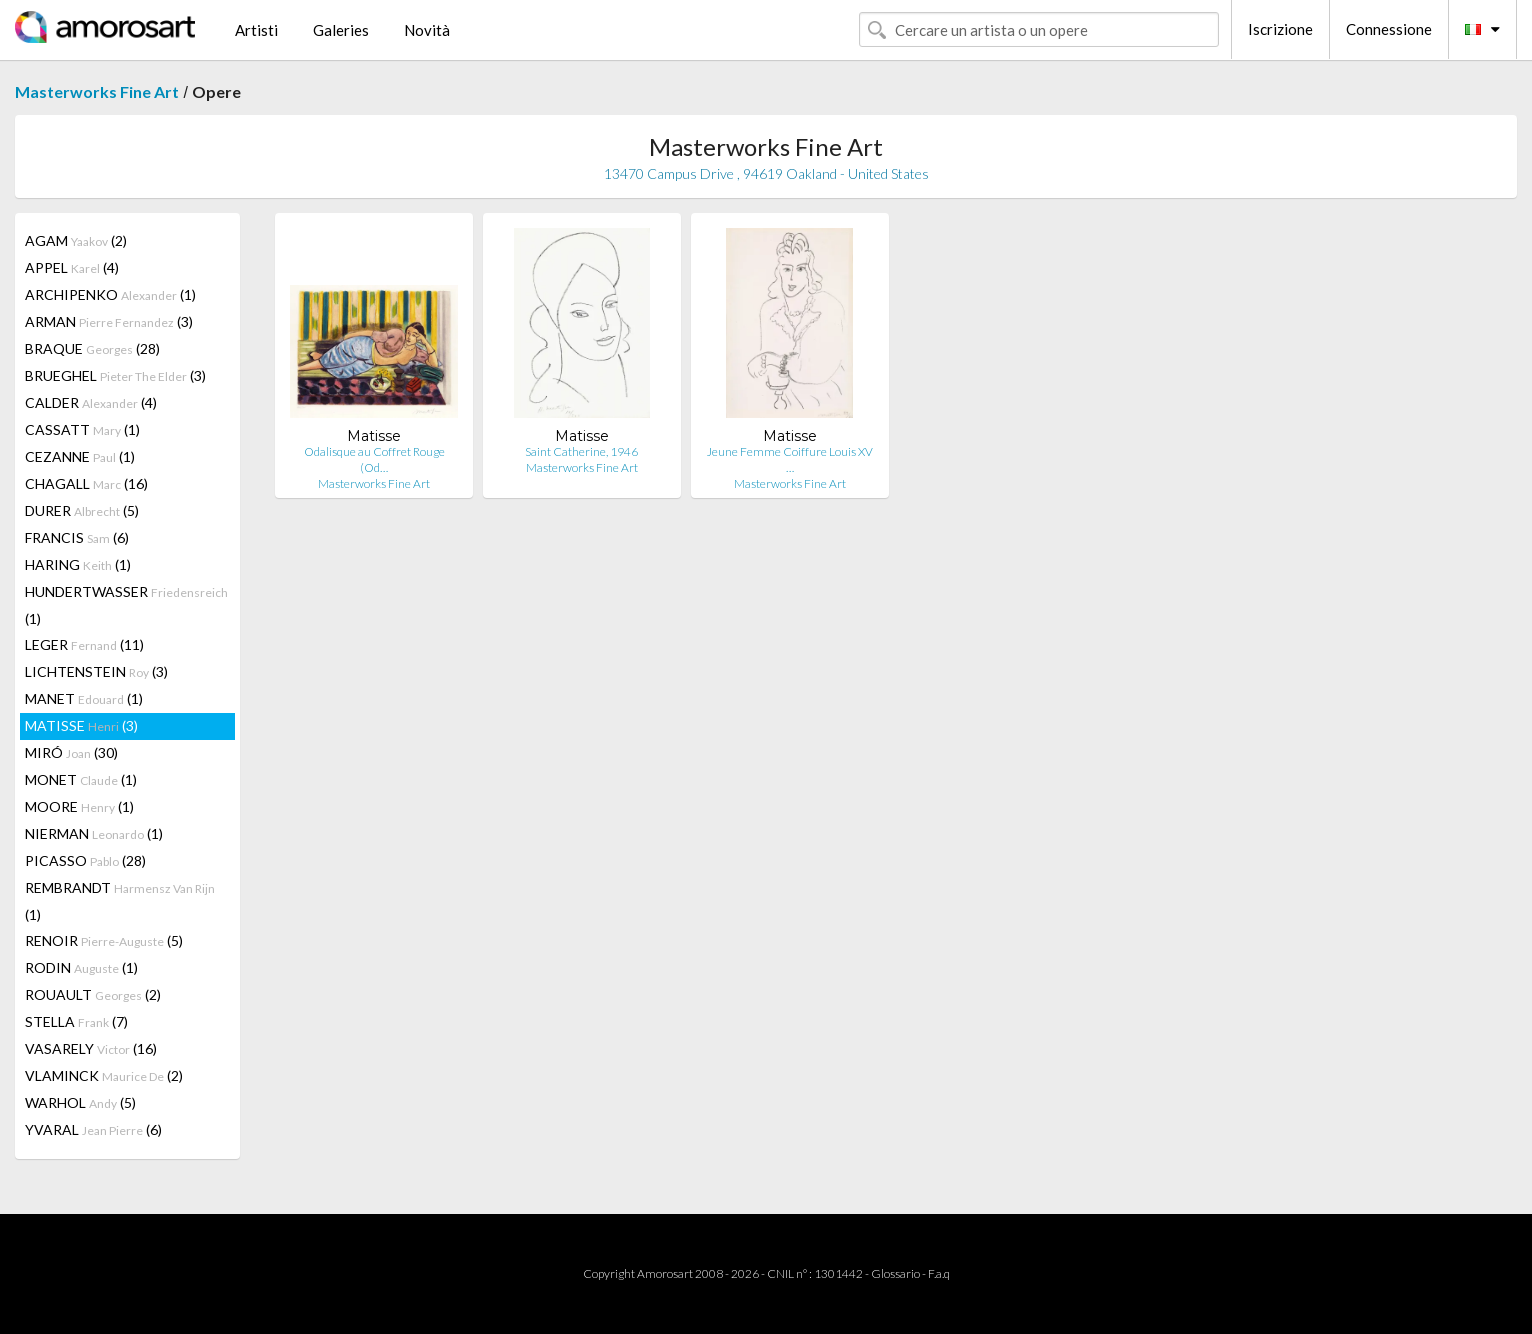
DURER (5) (82, 510)
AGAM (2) (76, 240)
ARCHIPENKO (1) (110, 294)
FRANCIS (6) (77, 537)
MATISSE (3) (81, 725)
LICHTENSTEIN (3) (96, 671)
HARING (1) (78, 564)
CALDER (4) (91, 402)
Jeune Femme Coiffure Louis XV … (790, 459)
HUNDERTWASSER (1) (126, 605)
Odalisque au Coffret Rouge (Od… (374, 459)
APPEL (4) (72, 267)
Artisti (256, 30)
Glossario (895, 1273)
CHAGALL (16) (86, 483)
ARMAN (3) (109, 321)
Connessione (1389, 29)
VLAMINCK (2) (104, 1075)
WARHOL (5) (80, 1102)
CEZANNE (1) (80, 456)
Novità (427, 30)
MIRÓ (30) (71, 752)
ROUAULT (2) (93, 994)
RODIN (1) (81, 967)
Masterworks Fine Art (97, 91)
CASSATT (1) (82, 429)
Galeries (341, 30)
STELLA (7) (76, 1021)
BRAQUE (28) (92, 348)
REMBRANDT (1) (120, 901)
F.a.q (939, 1273)
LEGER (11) (84, 644)
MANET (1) (84, 698)
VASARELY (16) (91, 1048)
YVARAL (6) (93, 1129)
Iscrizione (1280, 29)
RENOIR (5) (104, 940)
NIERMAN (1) (94, 833)
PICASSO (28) (85, 860)
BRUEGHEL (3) (115, 375)
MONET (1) (81, 779)
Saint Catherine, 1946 (581, 451)
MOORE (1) (79, 806)
